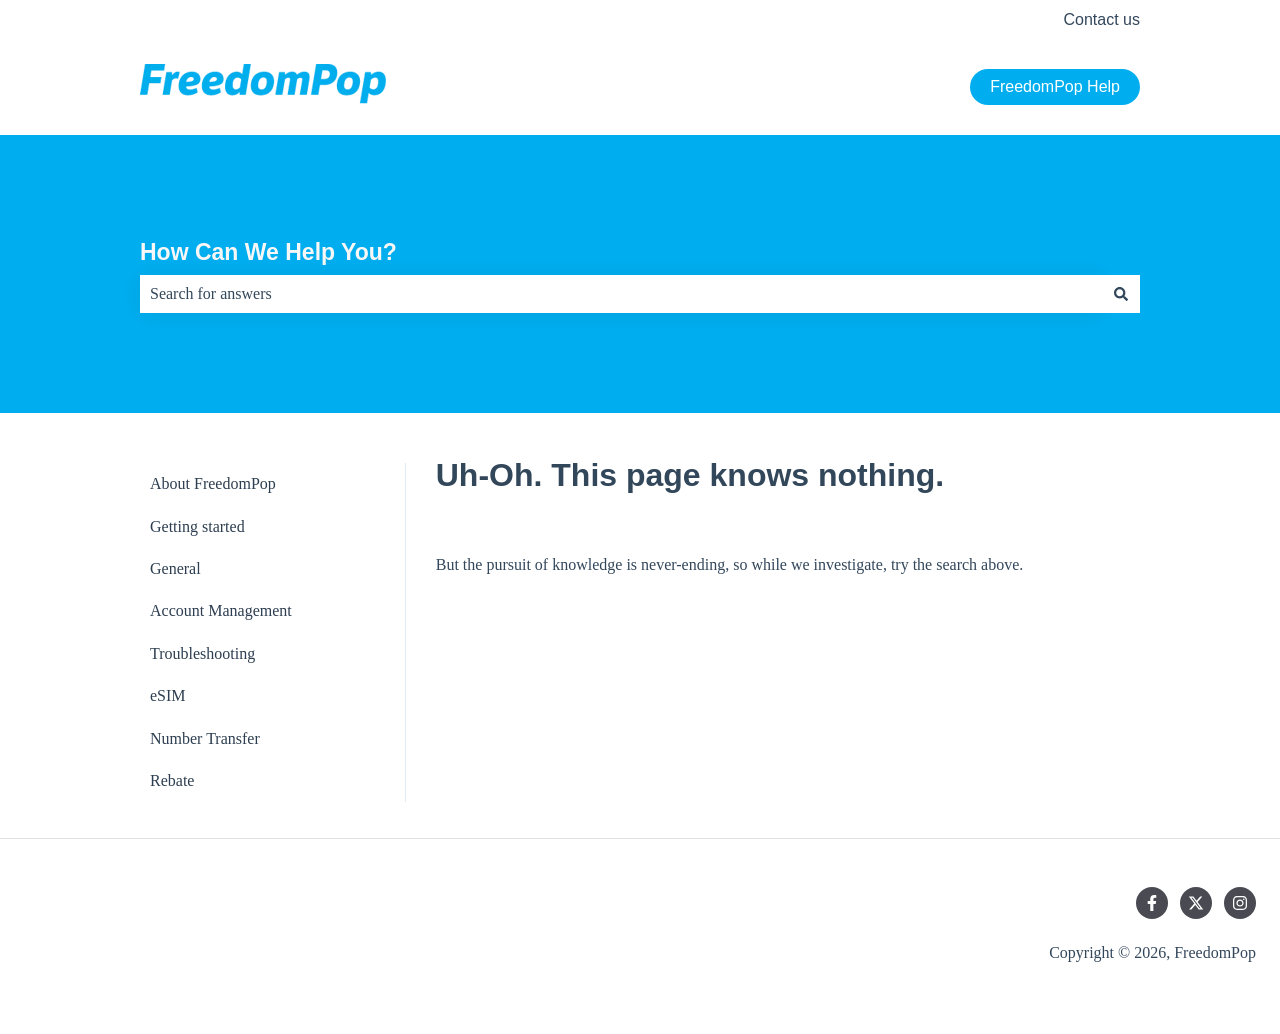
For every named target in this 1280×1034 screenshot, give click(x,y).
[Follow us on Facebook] (1152, 903)
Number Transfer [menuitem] (205, 738)
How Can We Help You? (268, 252)
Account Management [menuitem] (221, 610)
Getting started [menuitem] (197, 526)
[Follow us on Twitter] (1196, 903)
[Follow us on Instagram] (1240, 903)
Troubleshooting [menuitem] (202, 653)
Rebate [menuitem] (172, 780)
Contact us (1102, 19)
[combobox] (621, 294)
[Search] (1121, 294)
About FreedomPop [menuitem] (213, 483)
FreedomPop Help (1055, 86)
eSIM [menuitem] (168, 695)
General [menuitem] (175, 568)
